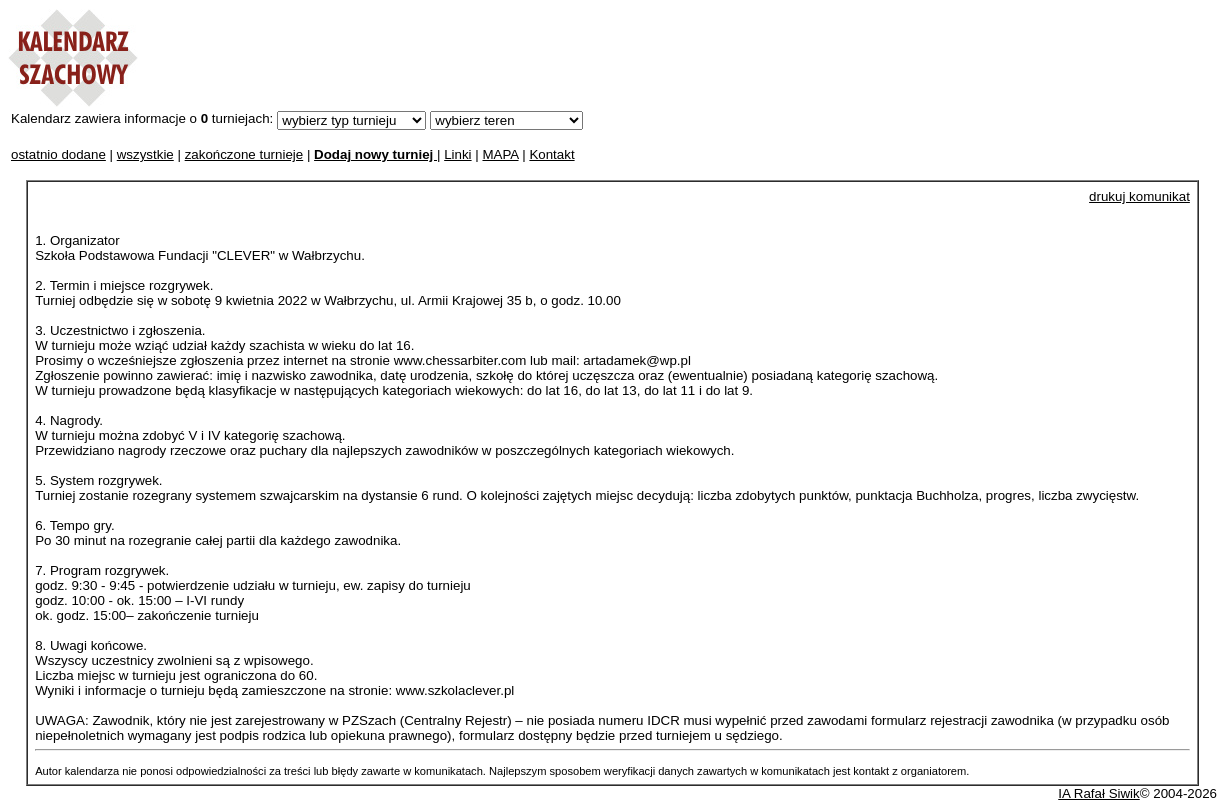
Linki (457, 154)
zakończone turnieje (244, 154)
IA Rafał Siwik (1098, 793)
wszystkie (145, 154)
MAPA (500, 154)
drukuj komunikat (1139, 196)
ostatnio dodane (58, 154)
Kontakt (551, 154)
